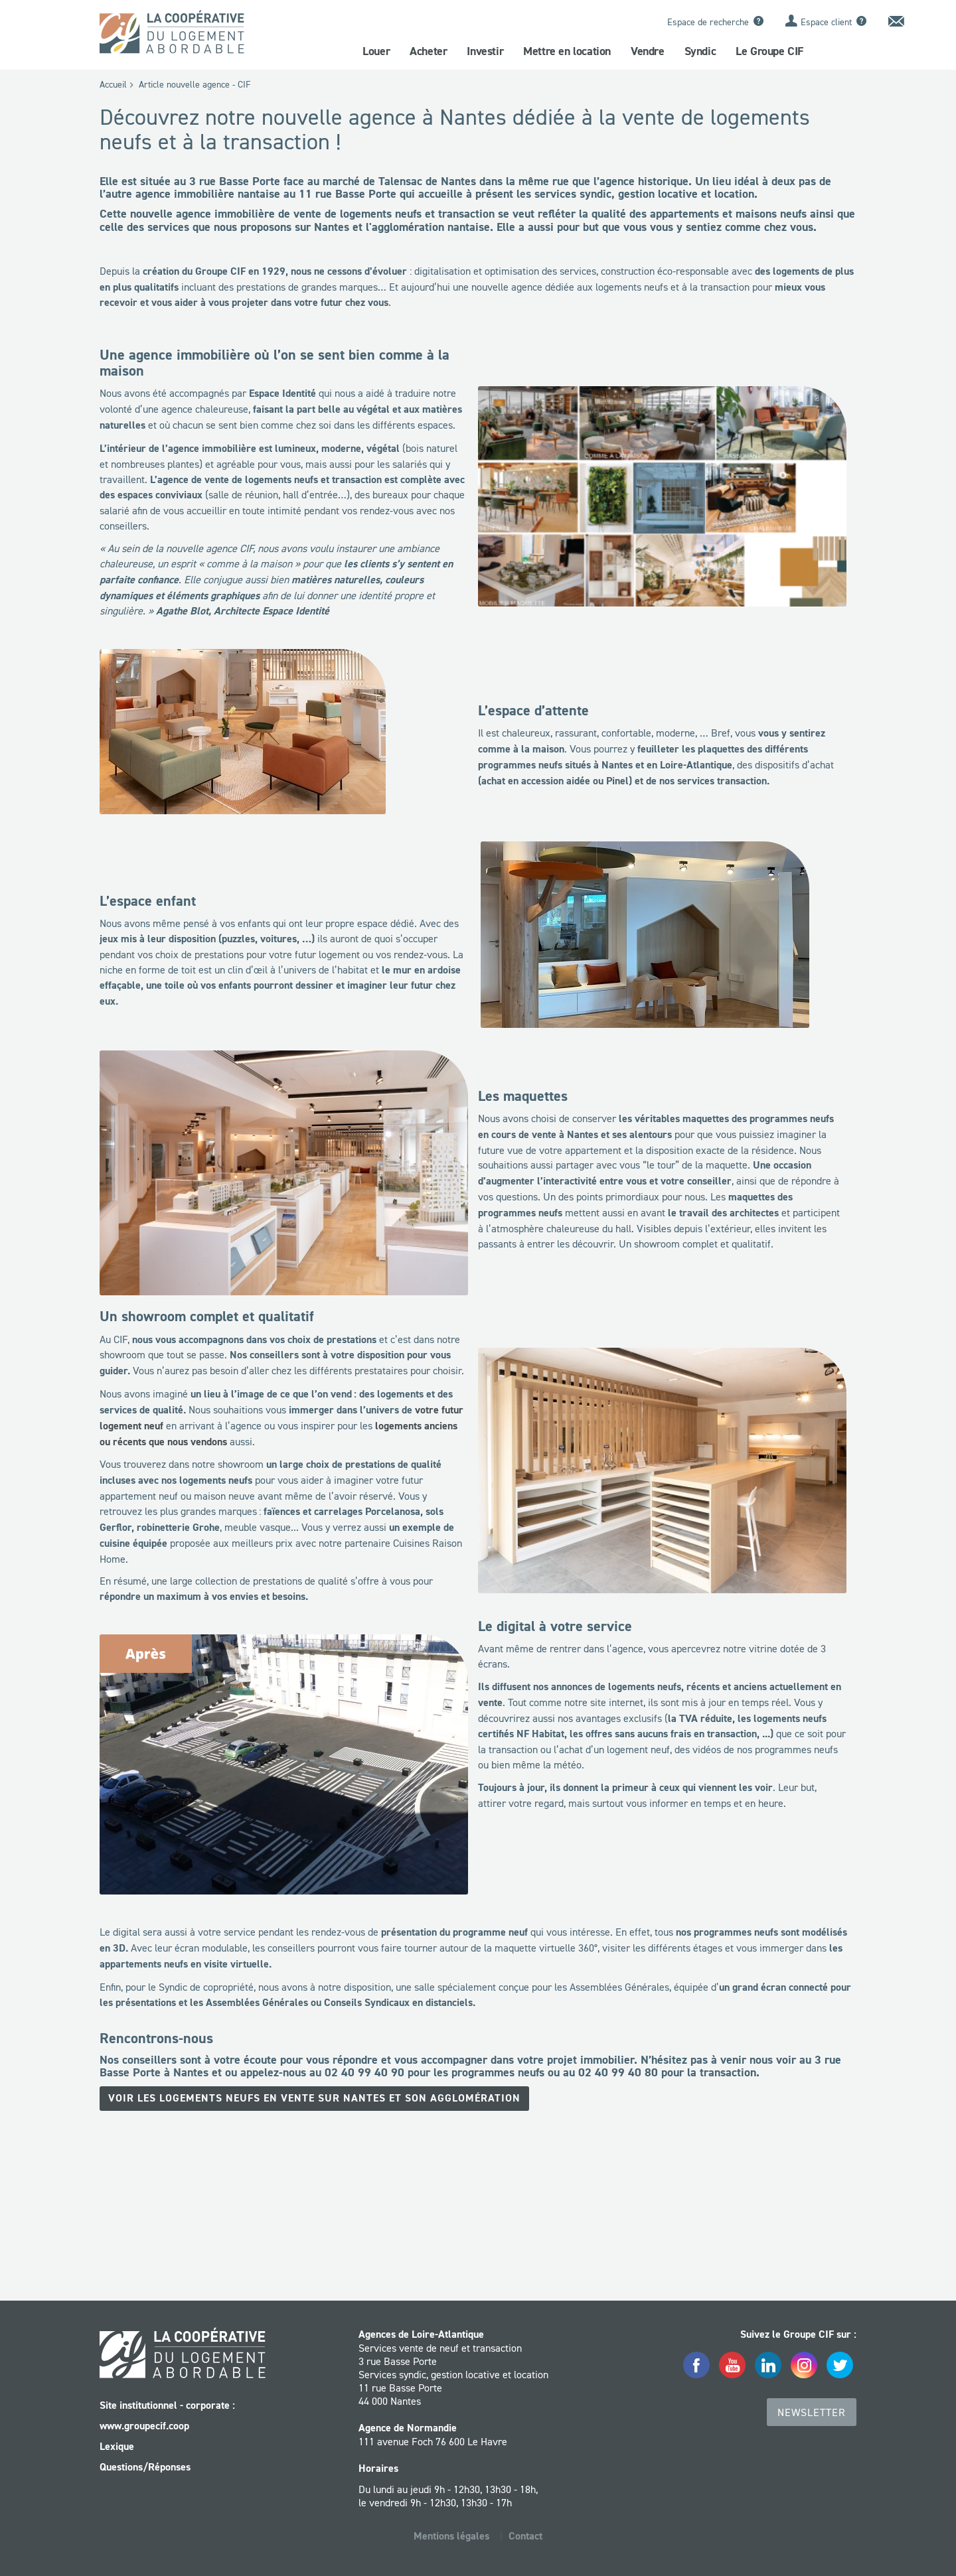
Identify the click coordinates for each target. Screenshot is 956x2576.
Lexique (117, 2446)
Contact (525, 2535)
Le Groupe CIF (769, 51)
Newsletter (811, 2411)
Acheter (428, 51)
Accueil (113, 84)
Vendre (648, 51)
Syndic (700, 51)
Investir (485, 51)
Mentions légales (451, 2535)
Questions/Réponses (145, 2466)
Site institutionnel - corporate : (167, 2404)
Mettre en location (567, 51)
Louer (376, 51)
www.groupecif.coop (144, 2425)
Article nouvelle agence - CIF (194, 84)
